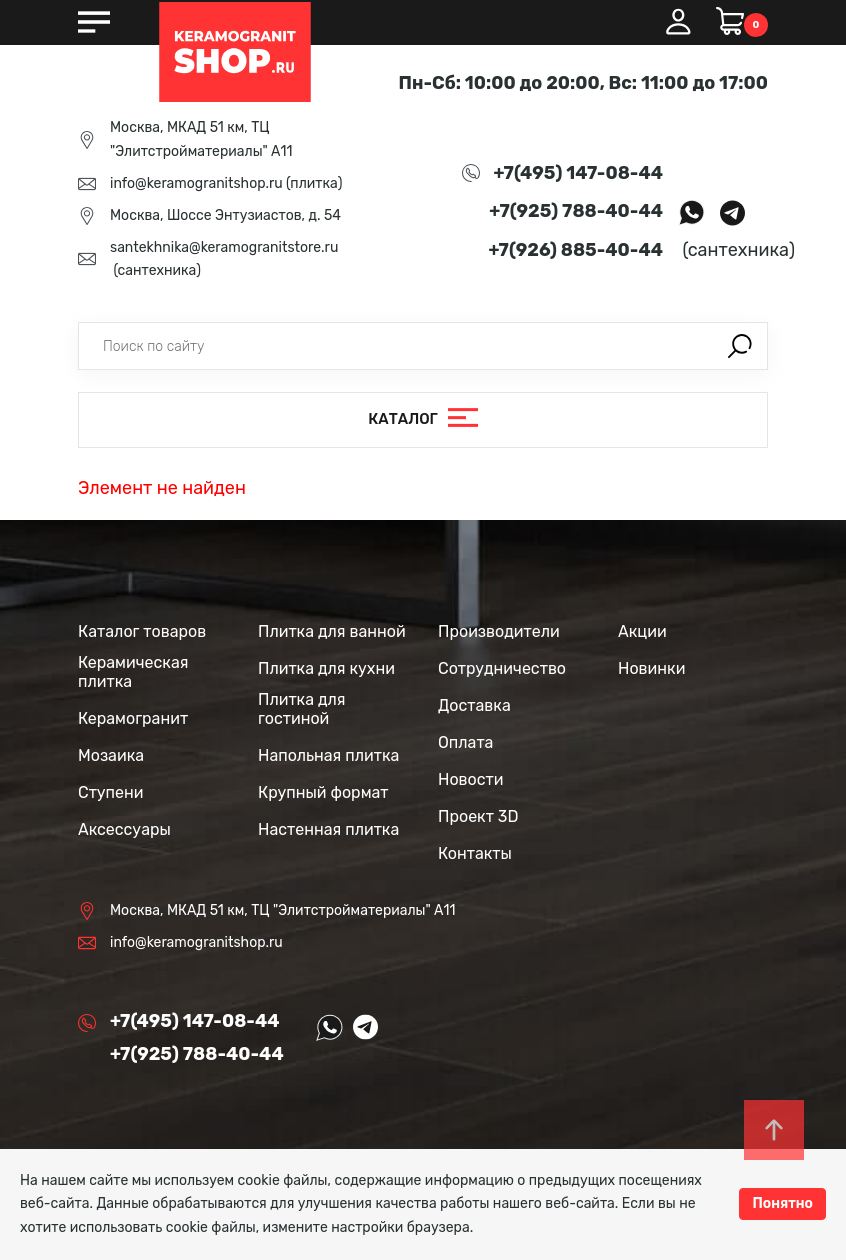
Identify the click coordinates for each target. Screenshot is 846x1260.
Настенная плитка (328, 829)
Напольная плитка (328, 755)
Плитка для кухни (326, 668)
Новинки (651, 668)
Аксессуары (124, 829)
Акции (642, 631)
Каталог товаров (142, 631)
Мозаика (111, 755)
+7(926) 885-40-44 (576, 250)
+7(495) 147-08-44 (578, 173)
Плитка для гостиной (302, 709)
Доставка (474, 705)
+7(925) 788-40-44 (576, 211)
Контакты (475, 853)
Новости (471, 779)
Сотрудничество (502, 668)
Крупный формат (323, 792)
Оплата (465, 742)
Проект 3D (478, 816)
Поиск (740, 346)
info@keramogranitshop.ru (196, 183)
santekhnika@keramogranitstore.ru (224, 247)
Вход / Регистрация (678, 22)
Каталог (403, 419)
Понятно (782, 1203)
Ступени (111, 792)
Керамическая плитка (133, 672)
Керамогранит (133, 718)
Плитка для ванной (332, 631)
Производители (499, 631)
